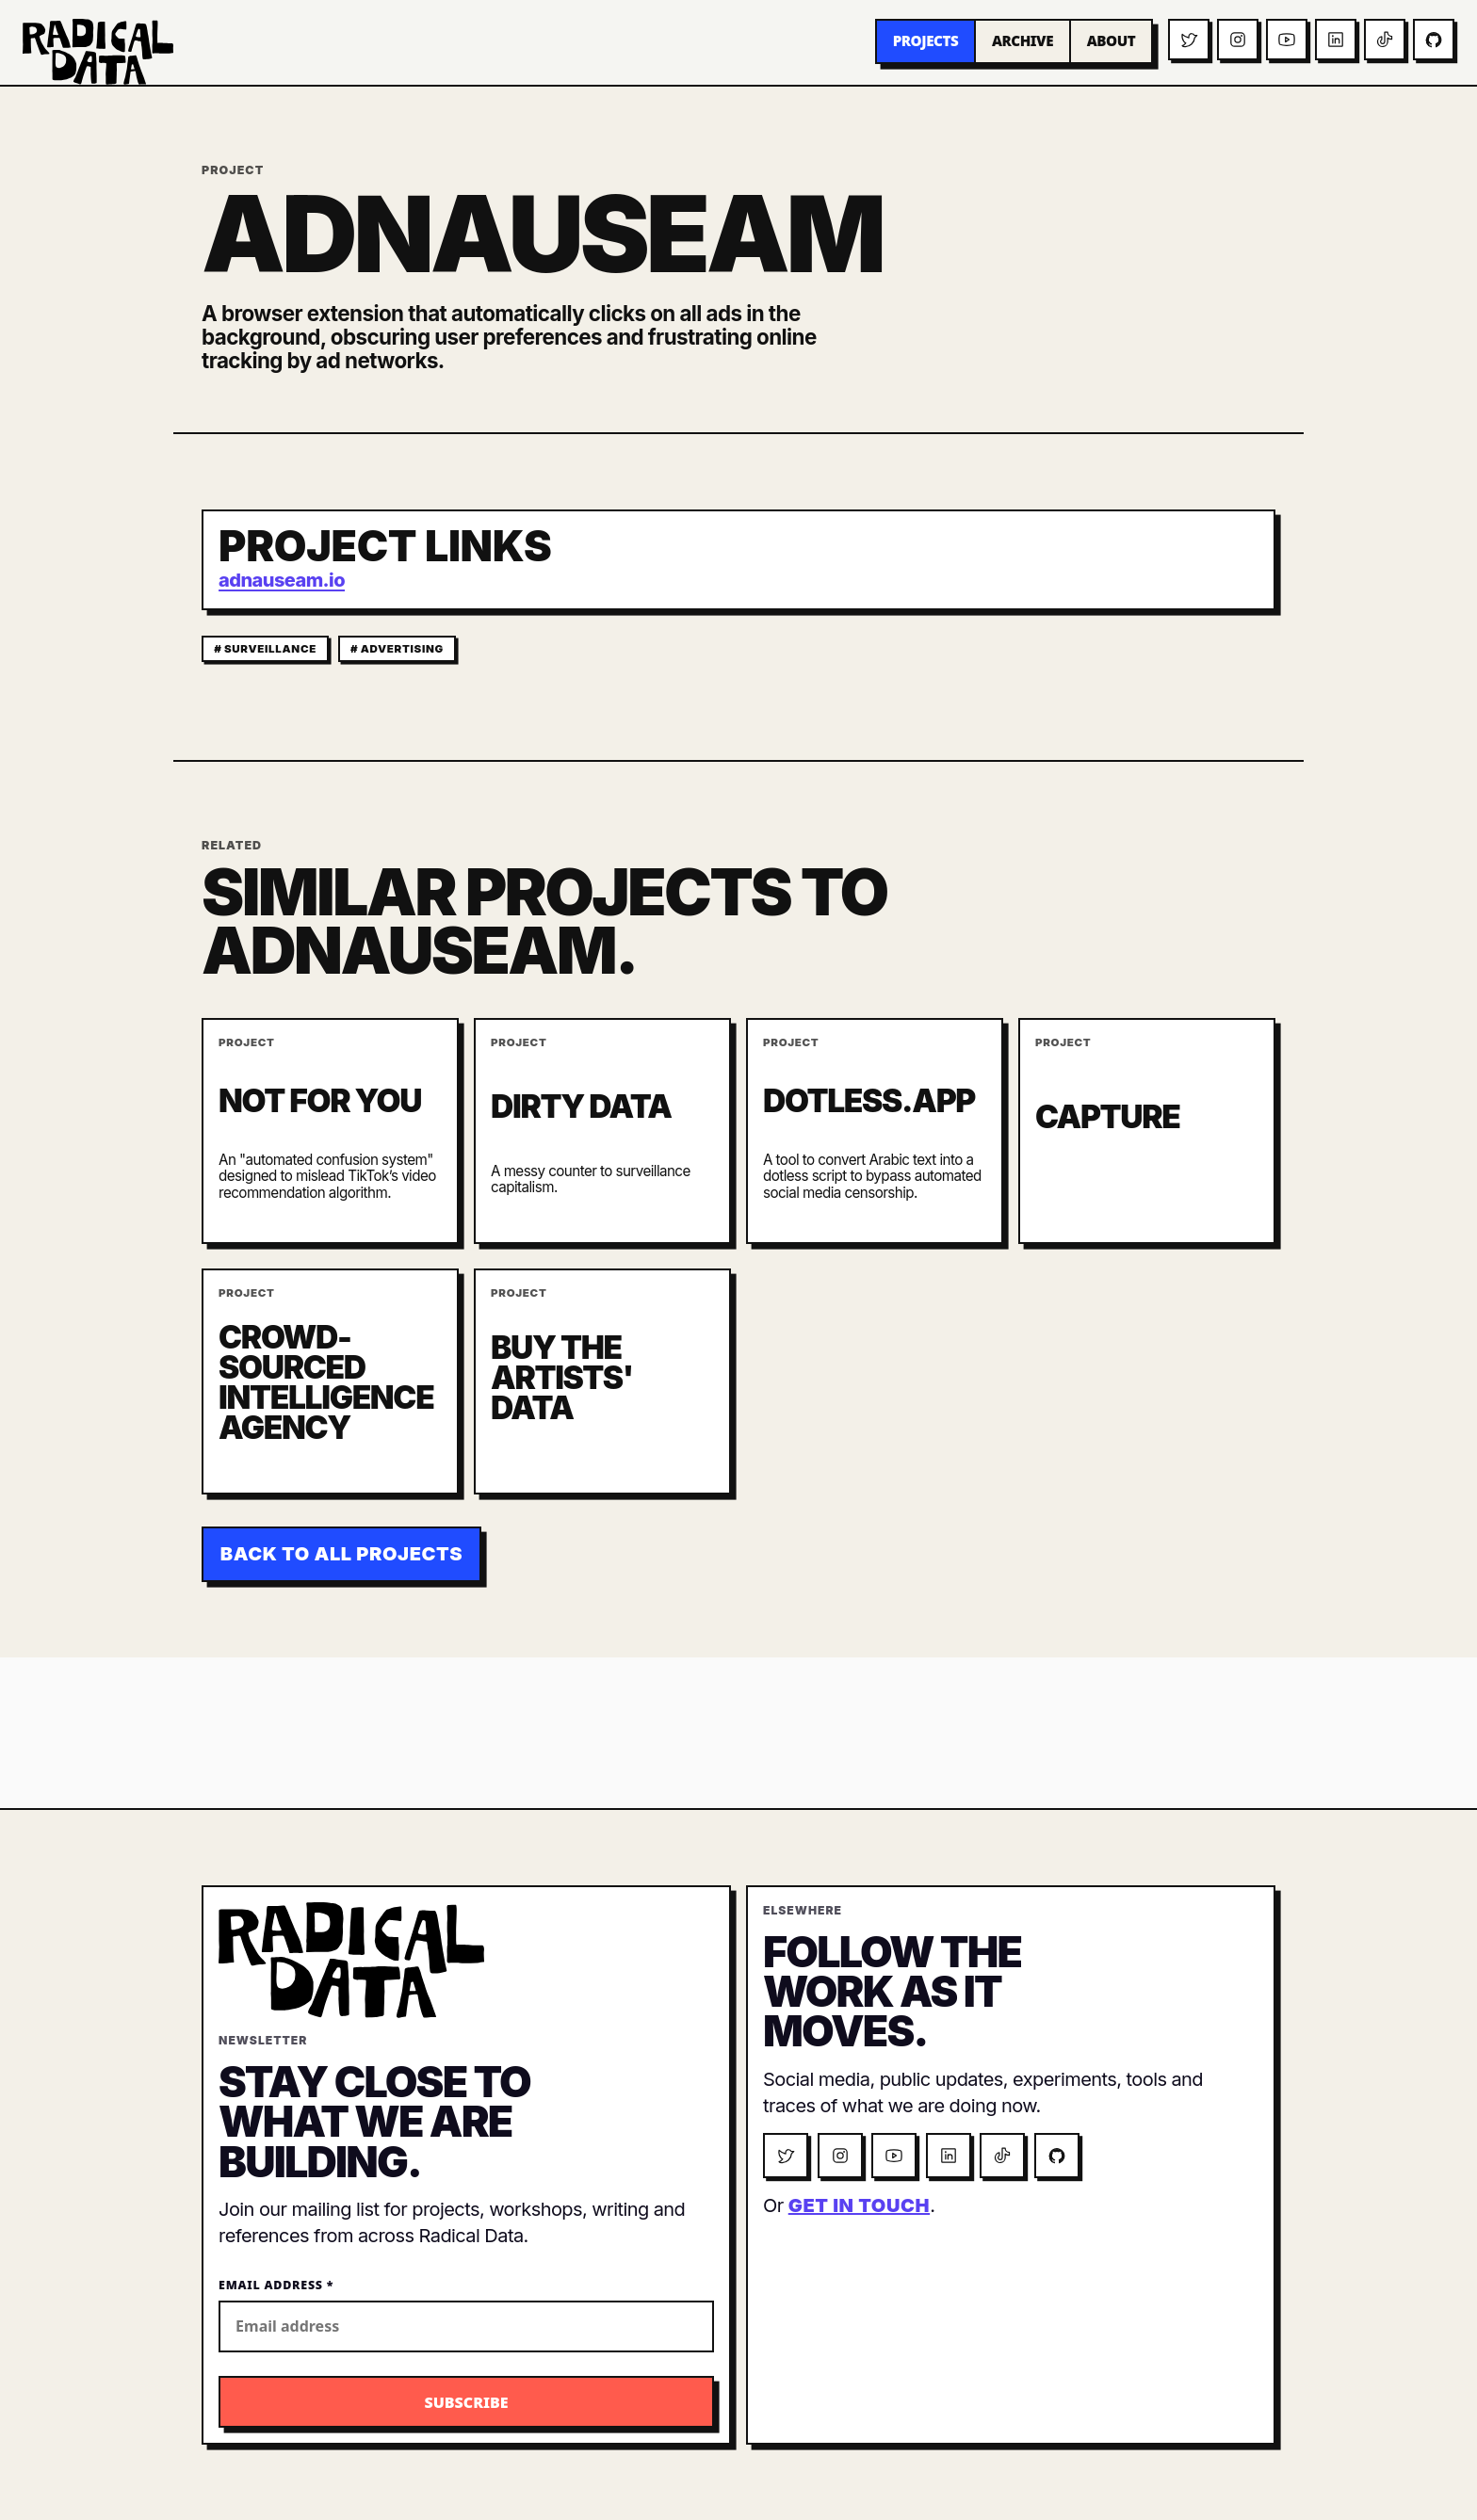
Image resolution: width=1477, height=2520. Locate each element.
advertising (402, 648)
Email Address (276, 2285)
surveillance (270, 648)
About (1111, 40)
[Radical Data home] (98, 52)
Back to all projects (341, 1554)
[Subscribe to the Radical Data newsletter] (466, 2402)
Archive (1022, 40)
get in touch (859, 2205)
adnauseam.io (282, 580)
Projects (926, 40)
